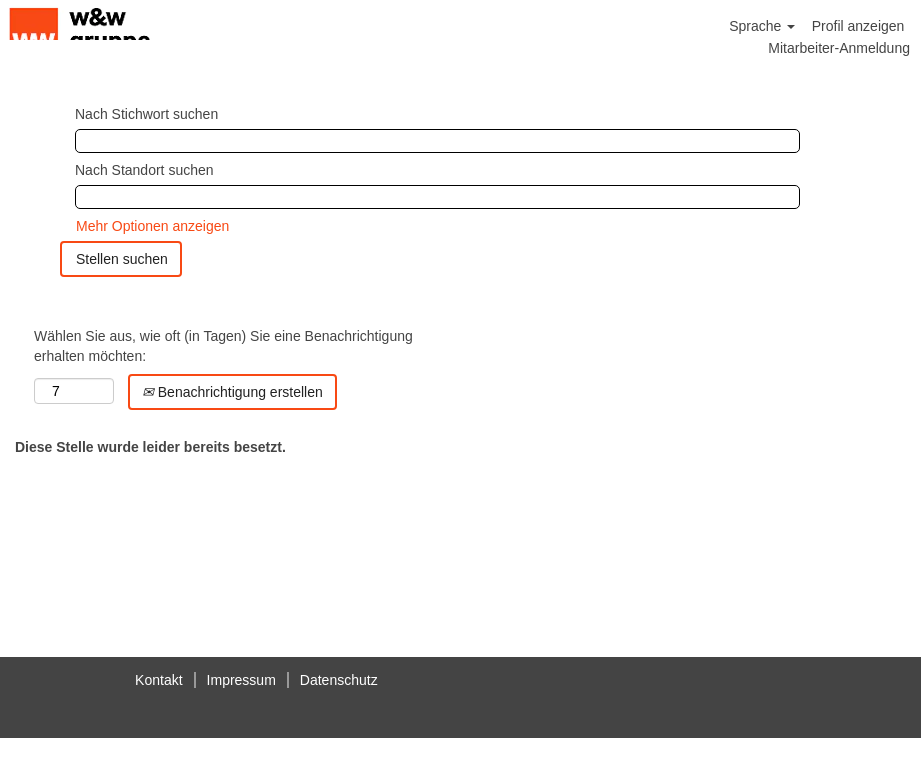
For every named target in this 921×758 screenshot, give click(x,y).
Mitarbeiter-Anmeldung (839, 48)
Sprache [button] (762, 26)
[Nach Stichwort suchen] (437, 141)
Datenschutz (339, 680)
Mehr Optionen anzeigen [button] (152, 226)
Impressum (241, 680)
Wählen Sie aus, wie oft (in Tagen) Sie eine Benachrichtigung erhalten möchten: (223, 346)
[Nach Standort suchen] (437, 197)
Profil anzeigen (858, 26)
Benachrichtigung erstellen (232, 392)
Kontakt (158, 680)
